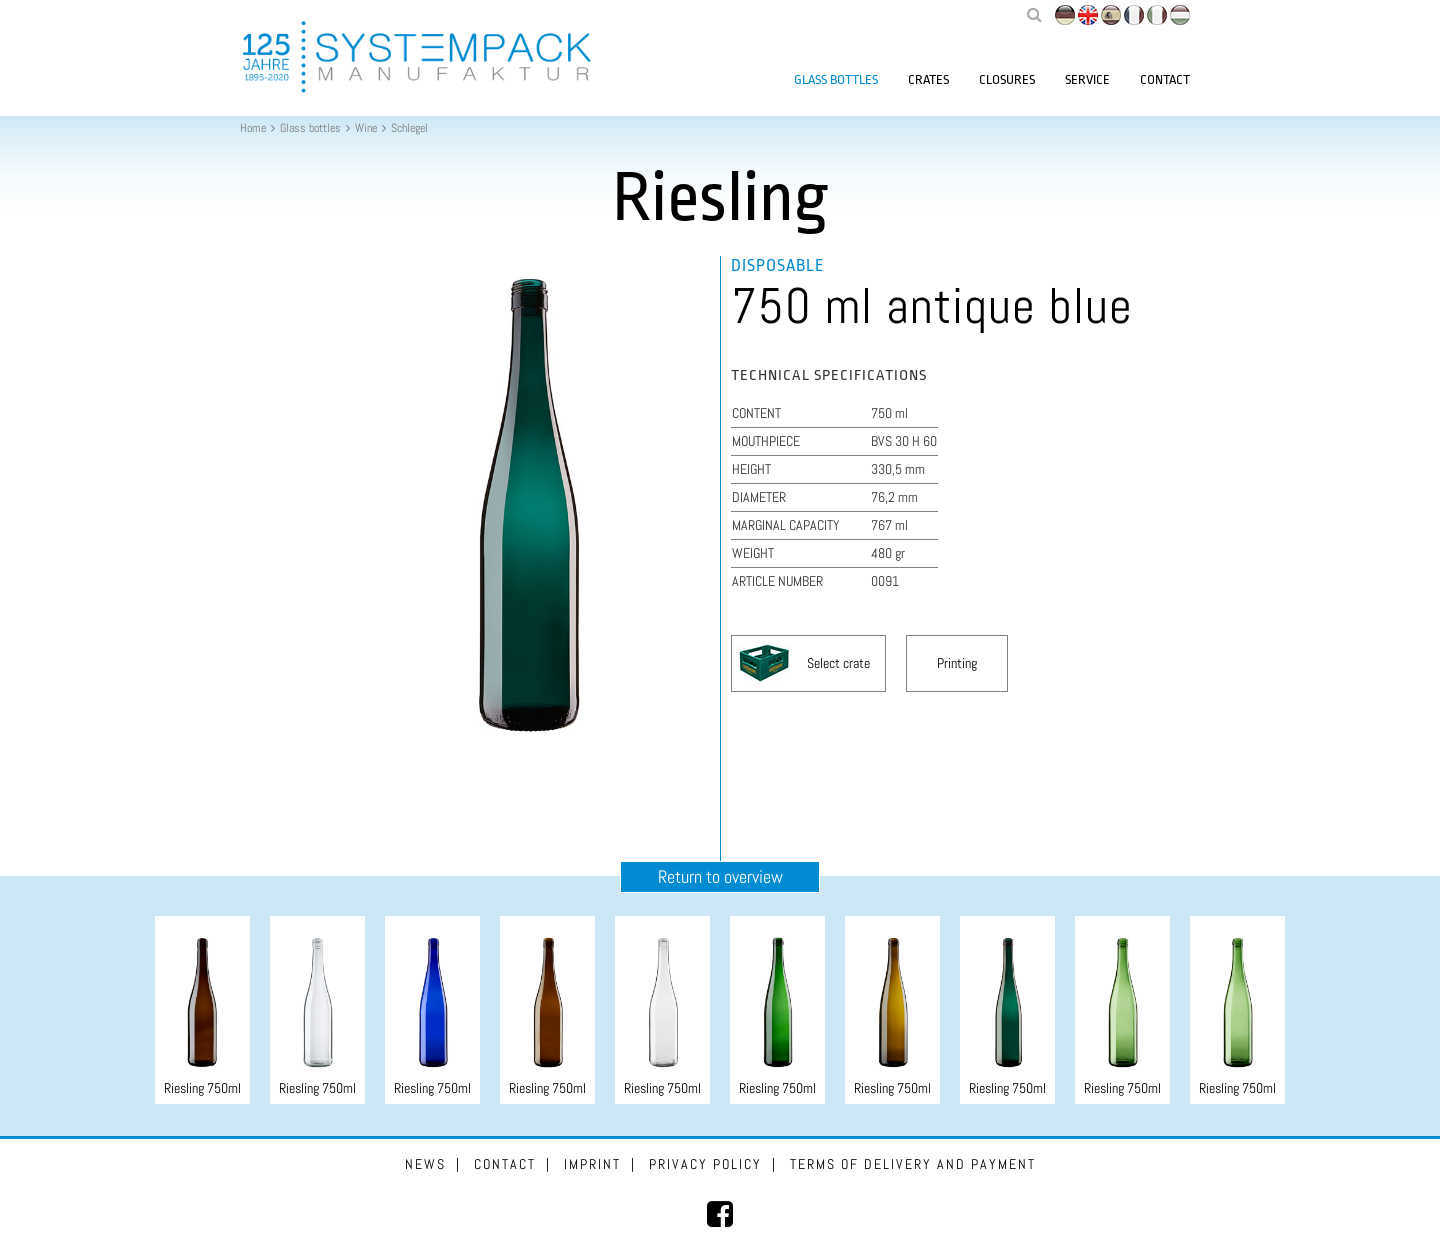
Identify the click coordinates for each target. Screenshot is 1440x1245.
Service (1087, 79)
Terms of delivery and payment (913, 1164)
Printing (957, 663)
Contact (1165, 79)
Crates (928, 79)
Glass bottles (836, 79)
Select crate (838, 663)
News (425, 1164)
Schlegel (409, 128)
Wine (366, 128)
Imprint (592, 1164)
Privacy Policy (705, 1164)
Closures (1007, 79)
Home (253, 128)
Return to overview (720, 876)
